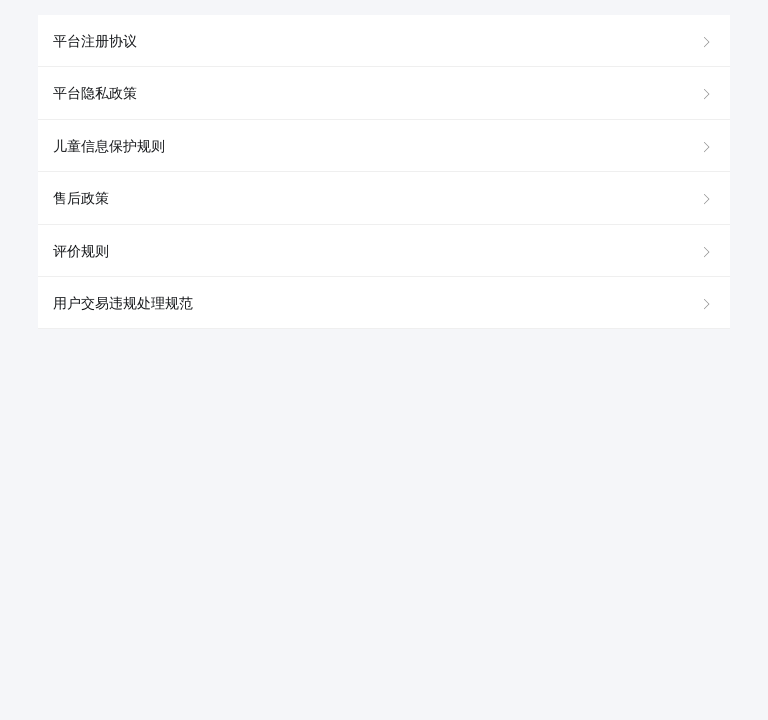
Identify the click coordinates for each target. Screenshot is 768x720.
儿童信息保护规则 (109, 146)
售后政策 (81, 198)
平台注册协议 (95, 41)
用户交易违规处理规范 (123, 303)
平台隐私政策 (95, 93)
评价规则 (81, 251)
